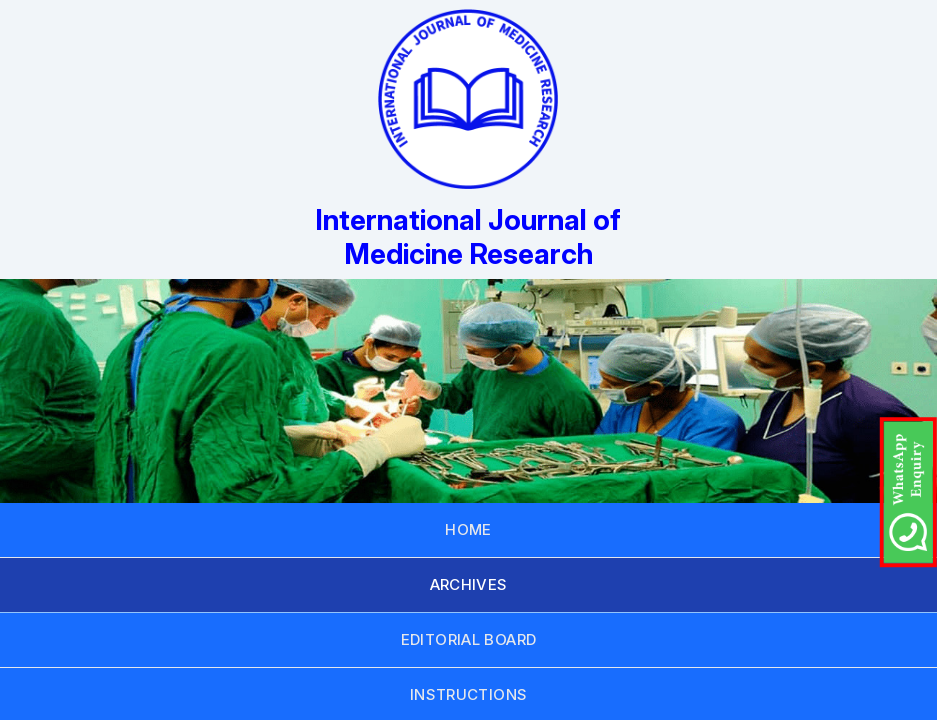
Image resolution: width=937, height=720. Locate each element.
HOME (468, 529)
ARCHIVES (469, 584)
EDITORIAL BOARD (469, 639)
